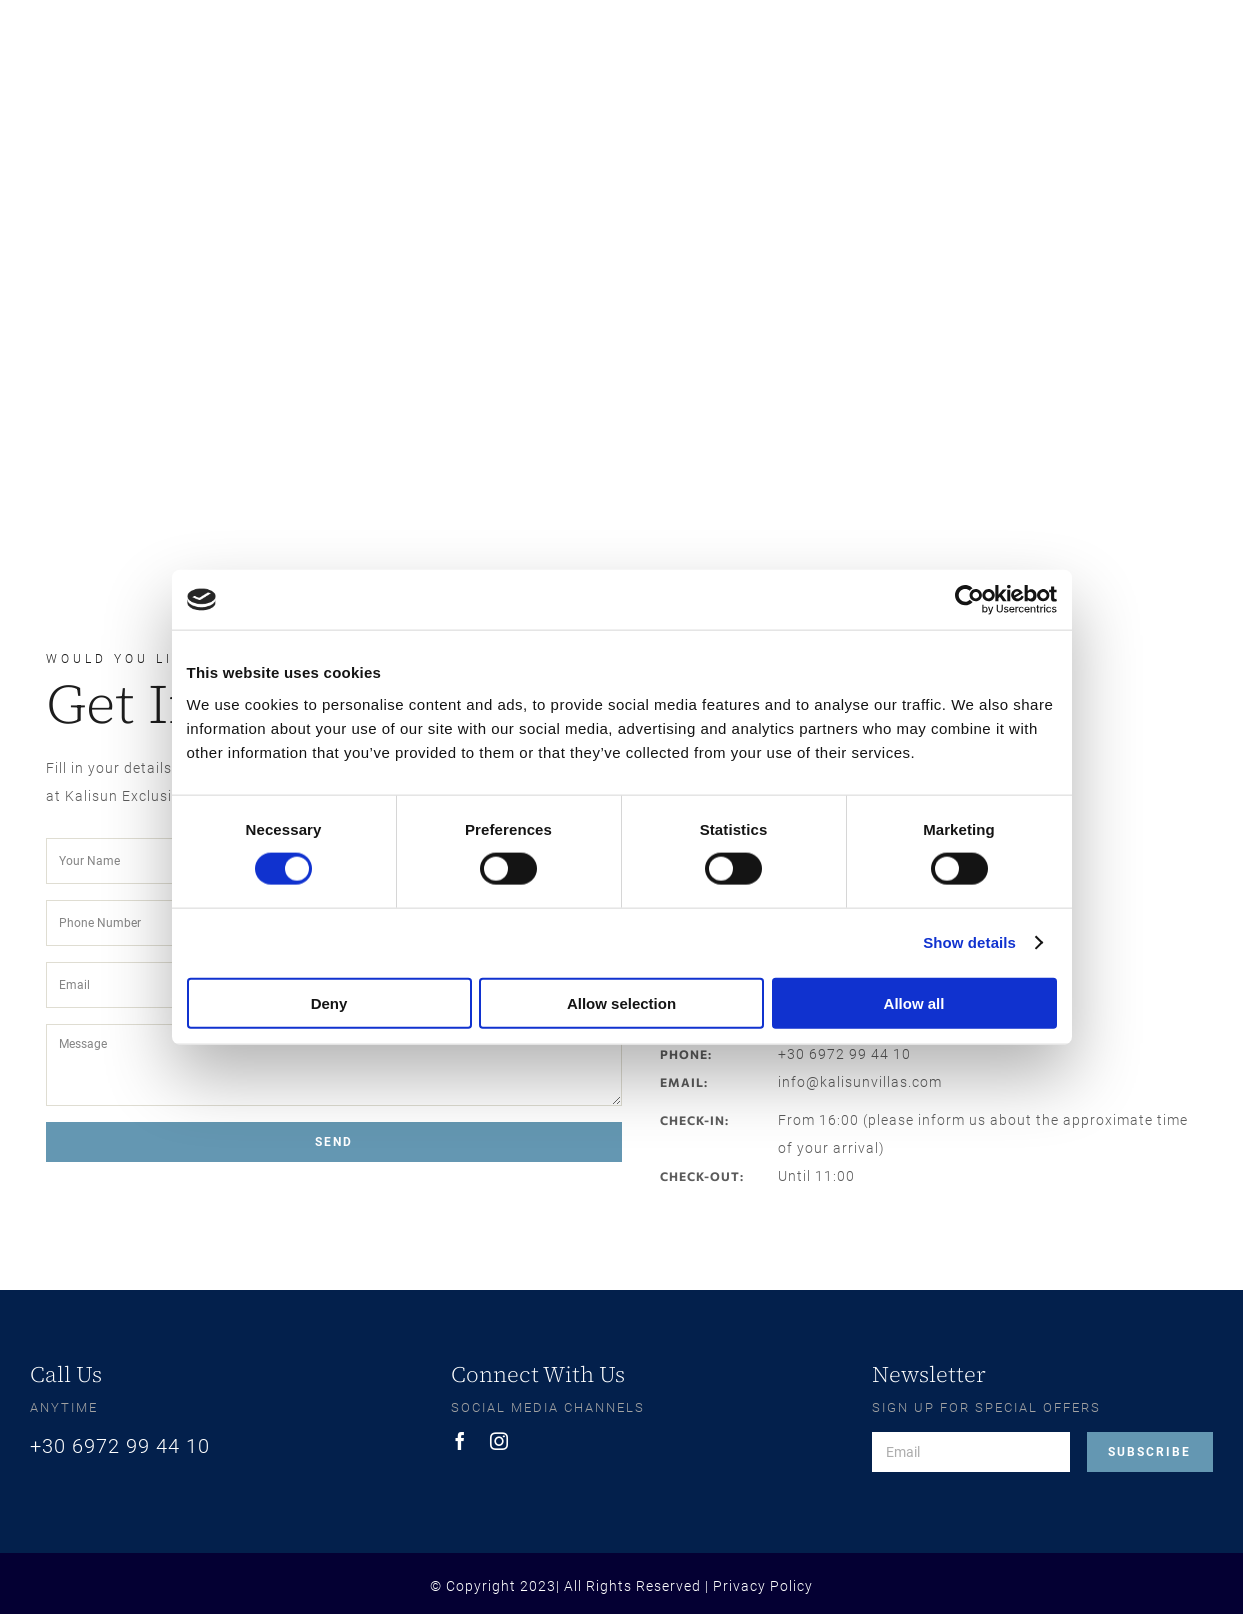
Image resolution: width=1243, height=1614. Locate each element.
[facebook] (460, 1441)
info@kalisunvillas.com (860, 1082)
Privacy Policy (763, 1586)
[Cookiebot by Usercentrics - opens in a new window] (969, 600)
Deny (329, 1002)
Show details (969, 942)
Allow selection (621, 1002)
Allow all (914, 1002)
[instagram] (499, 1441)
